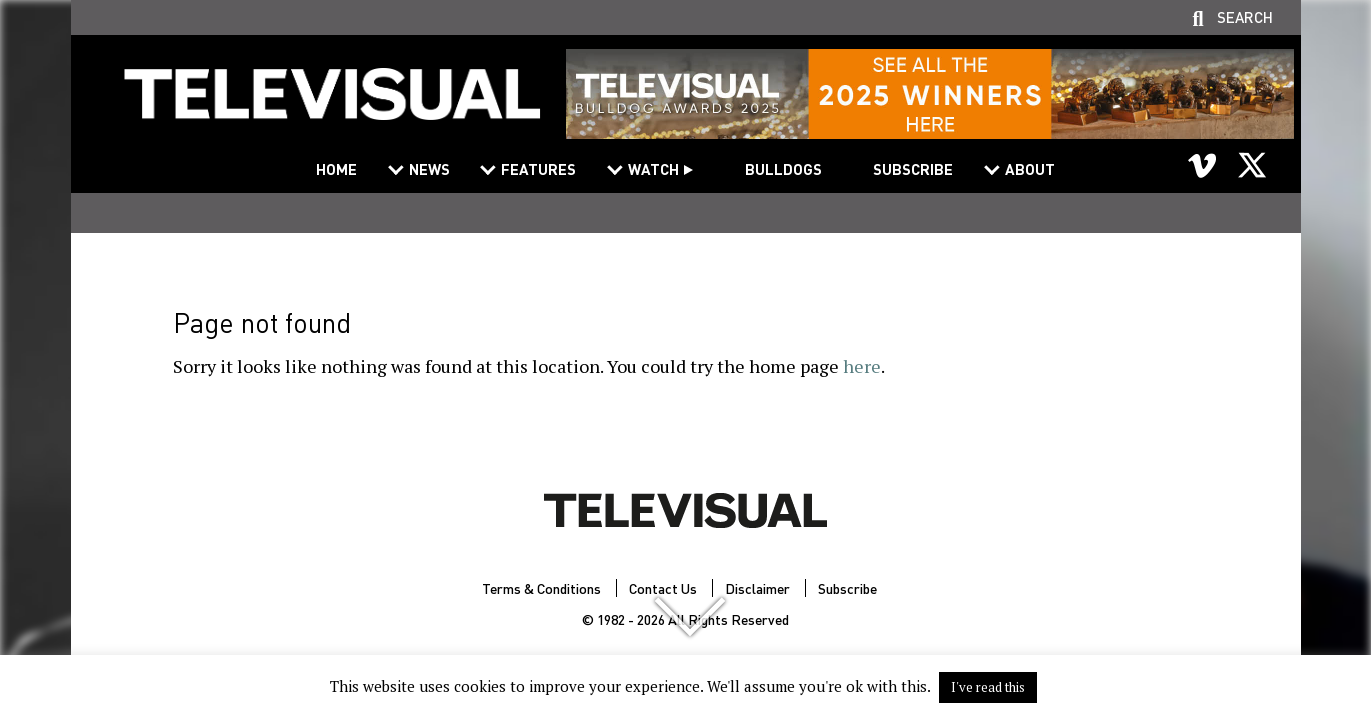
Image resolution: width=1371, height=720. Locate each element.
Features (538, 169)
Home (336, 169)
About (1030, 169)
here (862, 366)
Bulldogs (783, 169)
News (429, 169)
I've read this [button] (988, 687)
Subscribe (913, 169)
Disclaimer (757, 588)
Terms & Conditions (541, 588)
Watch (653, 169)
